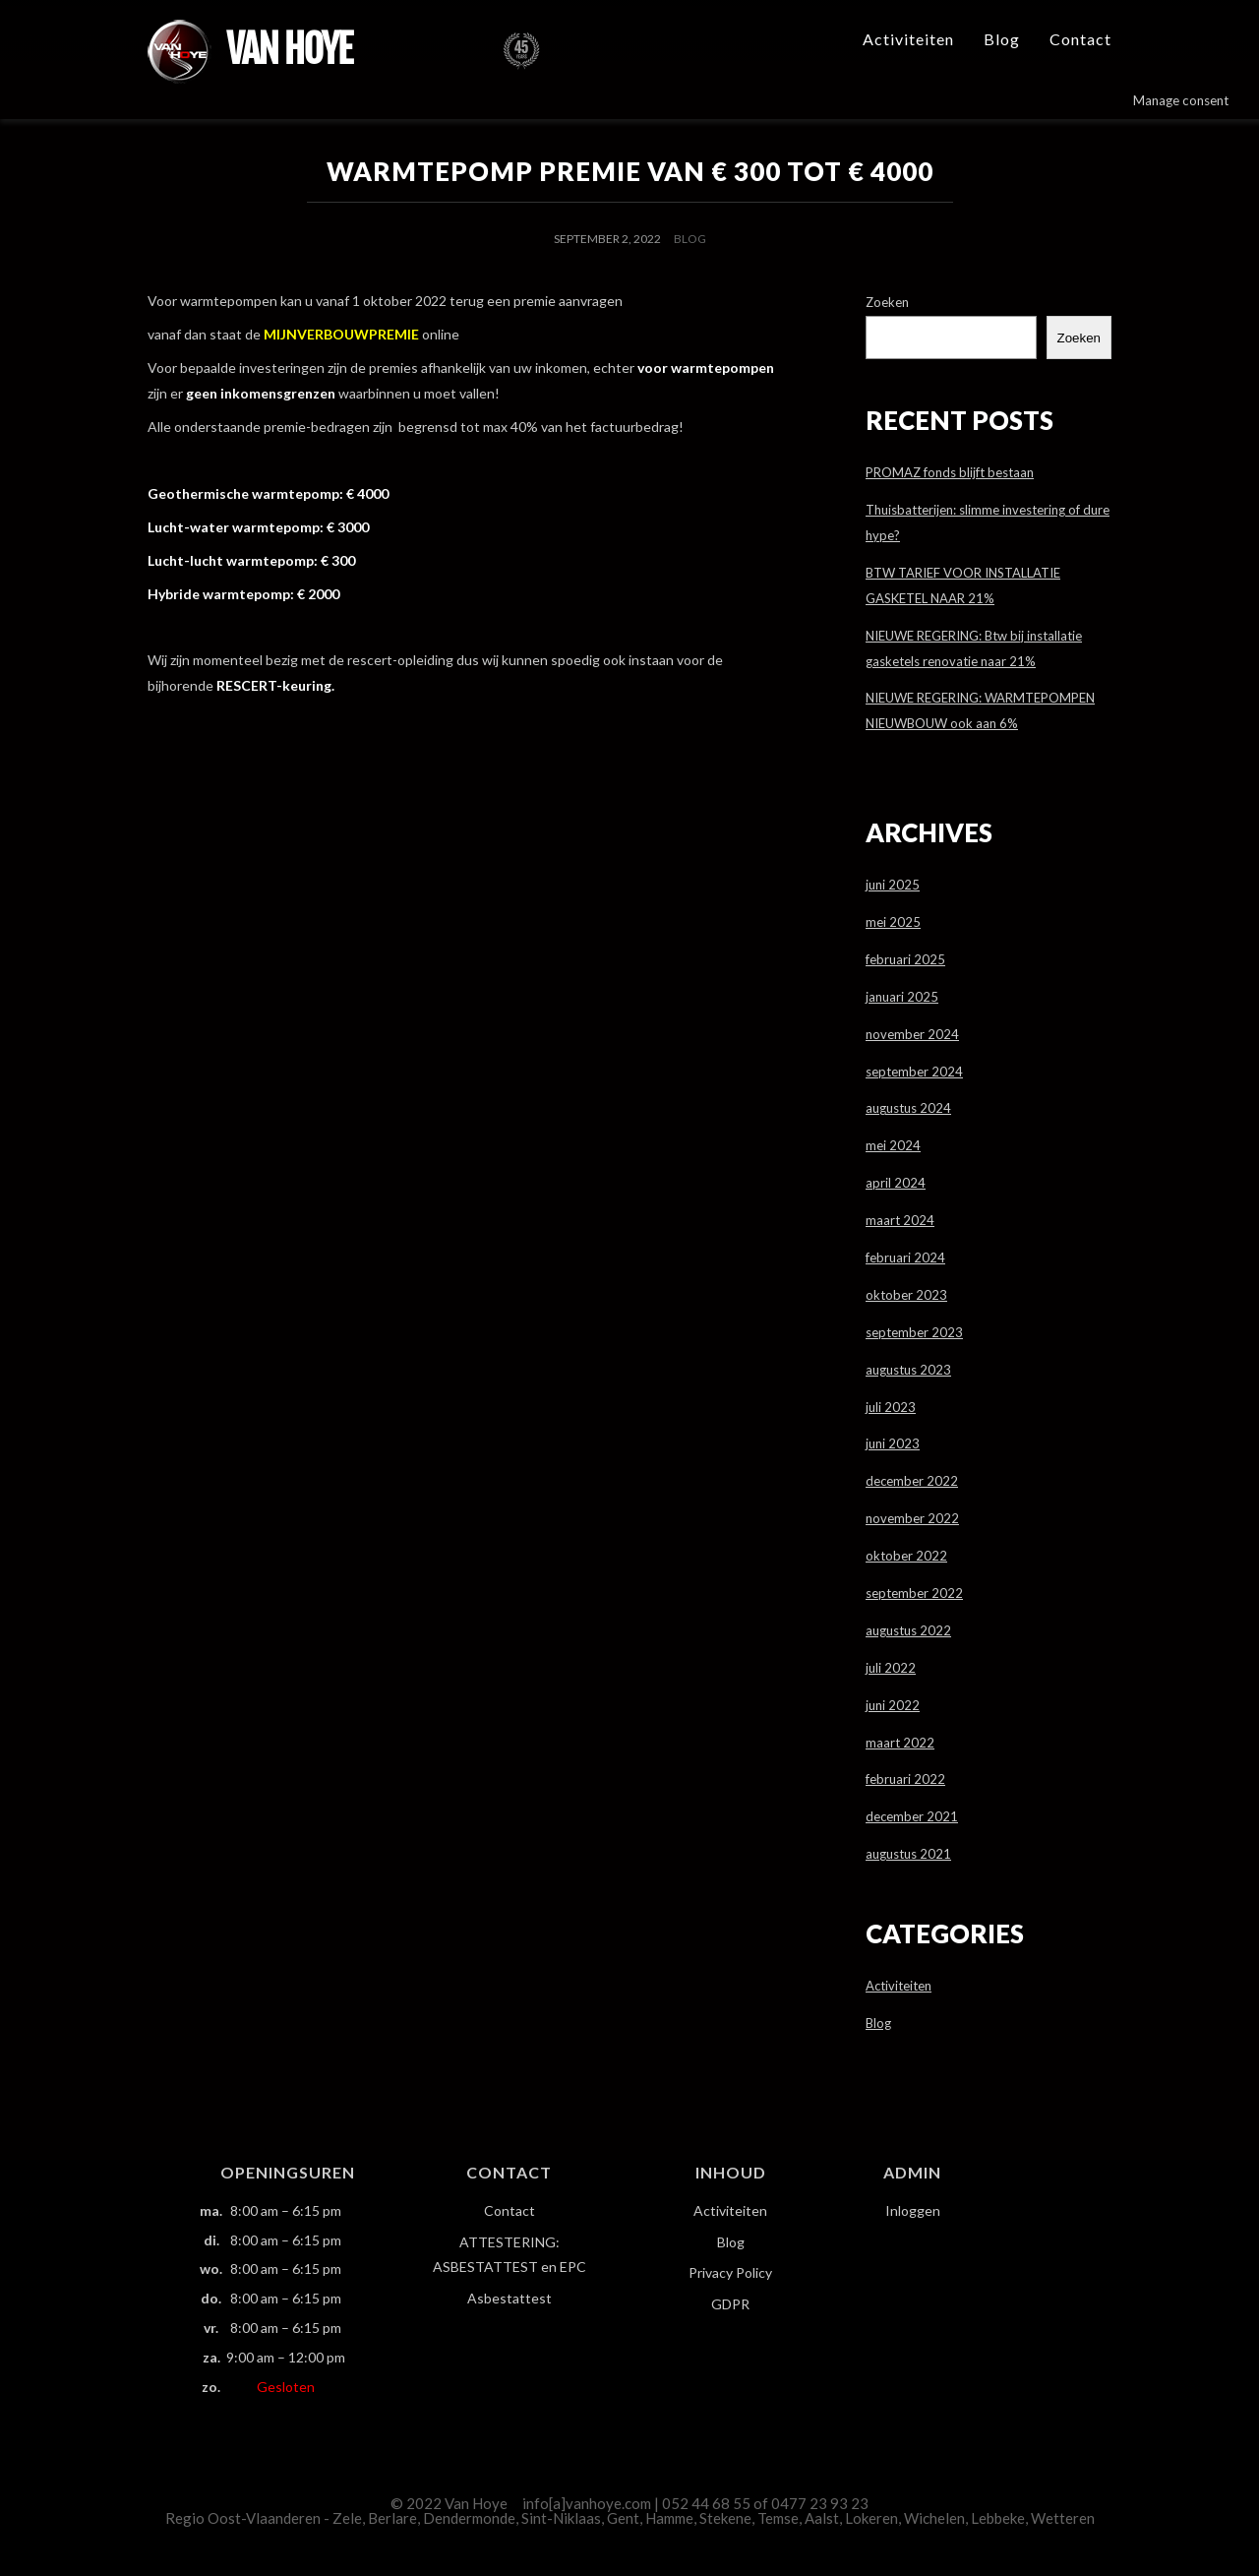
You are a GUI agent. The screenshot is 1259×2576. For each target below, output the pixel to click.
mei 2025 (893, 922)
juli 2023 (891, 1407)
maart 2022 (900, 1742)
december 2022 (912, 1481)
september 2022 (914, 1593)
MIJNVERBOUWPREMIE (341, 334)
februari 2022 (905, 1779)
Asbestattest (509, 2298)
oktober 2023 (906, 1295)
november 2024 (912, 1034)
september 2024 (914, 1071)
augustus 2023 (908, 1370)
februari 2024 (905, 1257)
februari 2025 (905, 959)
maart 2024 (900, 1220)
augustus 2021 (908, 1854)
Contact (1080, 39)
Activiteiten (908, 39)
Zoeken (887, 302)
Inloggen (912, 2210)
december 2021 (912, 1816)
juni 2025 (893, 884)
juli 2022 (891, 1668)
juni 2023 (893, 1443)
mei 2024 (893, 1145)
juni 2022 (893, 1705)
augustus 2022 (908, 1630)
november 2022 (912, 1518)
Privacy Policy (730, 2272)
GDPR (730, 2304)
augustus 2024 (908, 1108)
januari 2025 (902, 997)
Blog (1002, 39)
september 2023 (914, 1332)
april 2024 (896, 1183)
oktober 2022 (906, 1556)
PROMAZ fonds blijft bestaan (950, 472)
